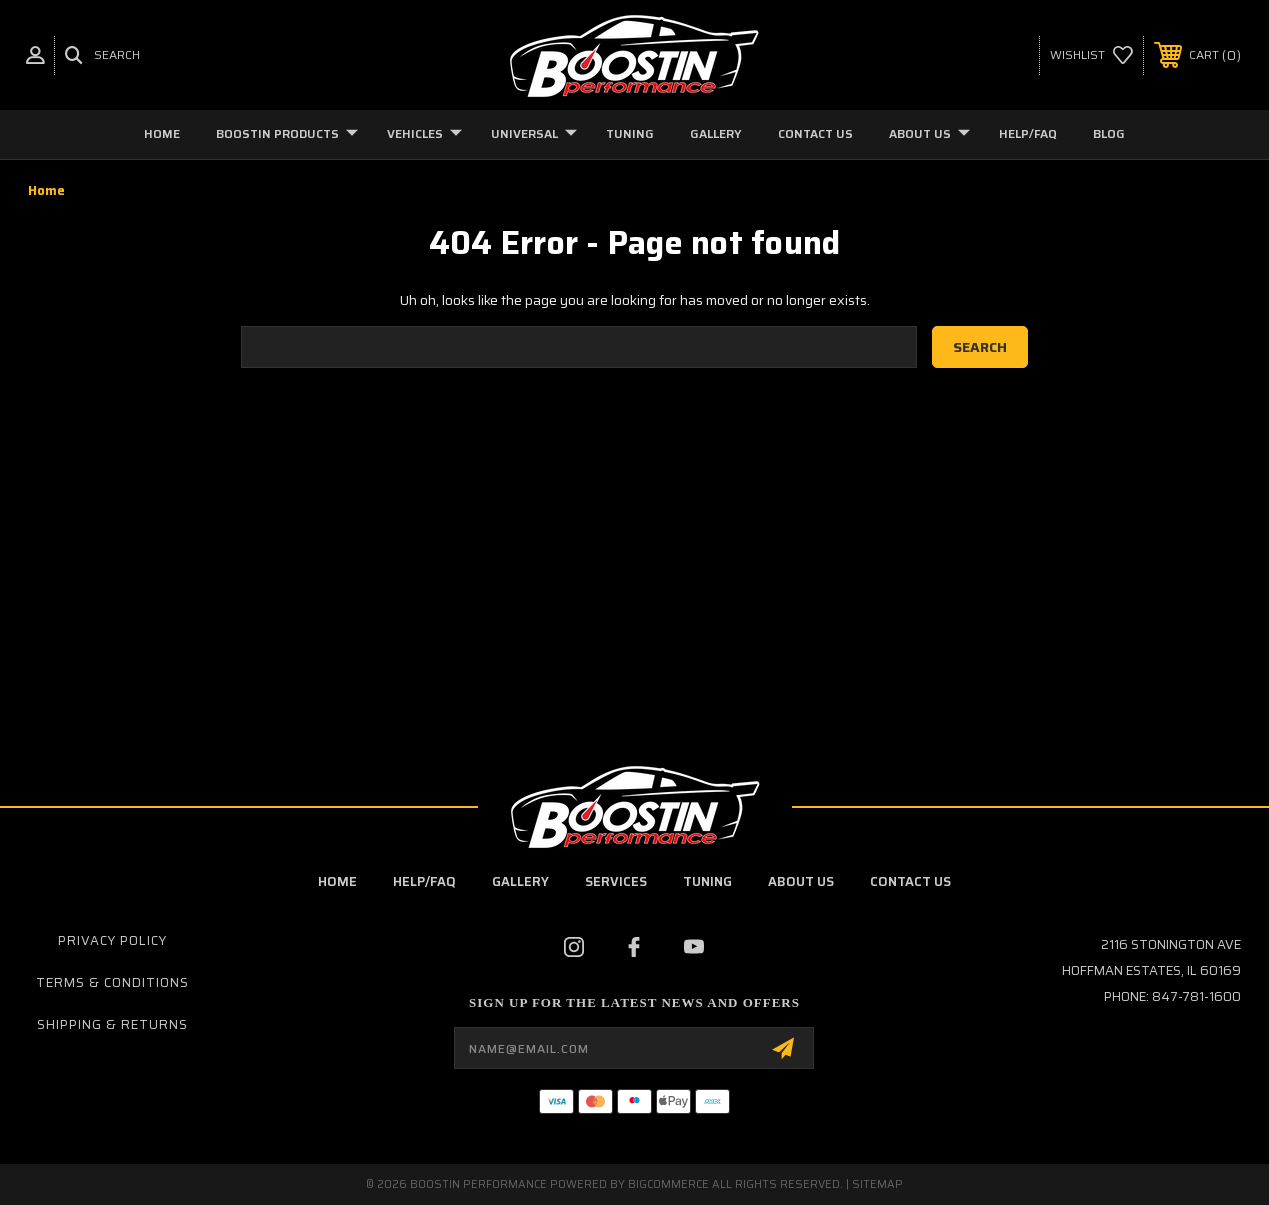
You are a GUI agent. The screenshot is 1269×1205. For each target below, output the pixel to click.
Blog (1109, 133)
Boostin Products (287, 133)
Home (162, 133)
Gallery (716, 133)
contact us (910, 881)
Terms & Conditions (112, 982)
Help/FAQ (1028, 133)
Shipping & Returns (112, 1024)
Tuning (630, 133)
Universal (534, 133)
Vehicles (424, 133)
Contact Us (815, 133)
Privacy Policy (112, 940)
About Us (929, 133)
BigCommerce (668, 1184)
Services (616, 881)
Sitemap (877, 1184)
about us (801, 881)
